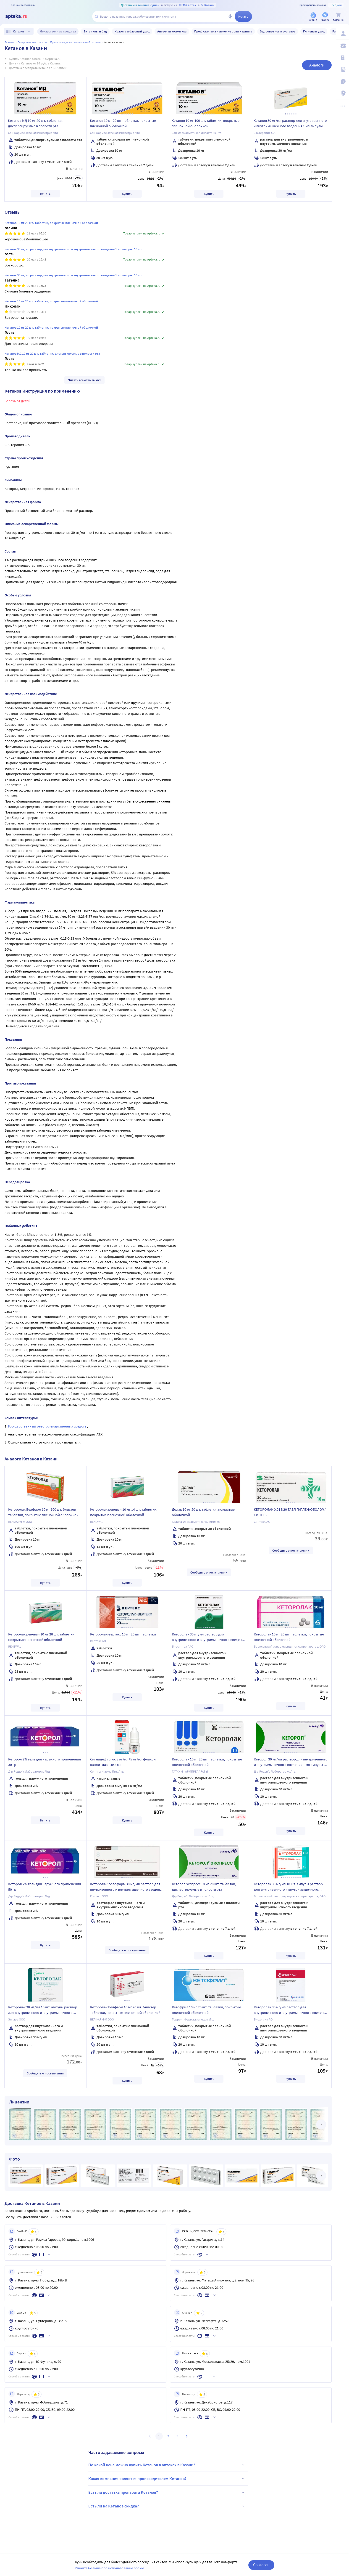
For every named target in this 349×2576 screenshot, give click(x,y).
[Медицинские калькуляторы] (342, 69)
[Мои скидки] (342, 46)
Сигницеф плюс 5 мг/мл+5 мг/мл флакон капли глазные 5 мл (123, 1762)
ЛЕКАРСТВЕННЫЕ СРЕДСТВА (32, 42)
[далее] (321, 2124)
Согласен (261, 2564)
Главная (10, 42)
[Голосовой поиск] (230, 16)
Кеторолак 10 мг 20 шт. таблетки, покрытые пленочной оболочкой (289, 1637)
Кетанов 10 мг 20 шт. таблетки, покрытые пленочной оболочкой (123, 123)
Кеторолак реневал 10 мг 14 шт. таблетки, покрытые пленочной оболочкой (123, 1512)
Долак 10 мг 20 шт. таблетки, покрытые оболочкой (203, 1512)
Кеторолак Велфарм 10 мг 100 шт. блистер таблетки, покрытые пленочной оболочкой (43, 1512)
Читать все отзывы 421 (84, 380)
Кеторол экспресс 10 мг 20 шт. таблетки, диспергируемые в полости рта (204, 1887)
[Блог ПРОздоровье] (342, 58)
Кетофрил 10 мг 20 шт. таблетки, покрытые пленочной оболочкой (206, 2010)
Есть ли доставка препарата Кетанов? (167, 2492)
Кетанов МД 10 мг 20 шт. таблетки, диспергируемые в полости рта (35, 123)
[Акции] (313, 16)
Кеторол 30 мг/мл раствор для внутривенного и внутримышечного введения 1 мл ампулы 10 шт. (291, 1762)
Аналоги (316, 65)
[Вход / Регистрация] (342, 34)
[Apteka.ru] (20, 16)
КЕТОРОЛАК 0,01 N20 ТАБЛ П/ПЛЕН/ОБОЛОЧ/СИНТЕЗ (290, 1512)
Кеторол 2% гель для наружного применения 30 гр (44, 1762)
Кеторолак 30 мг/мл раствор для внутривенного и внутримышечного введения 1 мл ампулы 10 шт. (209, 1637)
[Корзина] (338, 16)
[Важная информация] (342, 81)
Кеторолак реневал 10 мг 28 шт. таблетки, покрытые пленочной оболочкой (41, 1637)
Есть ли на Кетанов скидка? (167, 2506)
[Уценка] (325, 16)
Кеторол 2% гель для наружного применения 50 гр (44, 1887)
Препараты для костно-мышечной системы (75, 42)
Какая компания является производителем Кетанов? (167, 2478)
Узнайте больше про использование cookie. (110, 2568)
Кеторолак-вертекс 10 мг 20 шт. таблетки (123, 1634)
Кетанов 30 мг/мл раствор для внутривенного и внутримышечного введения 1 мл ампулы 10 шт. (290, 124)
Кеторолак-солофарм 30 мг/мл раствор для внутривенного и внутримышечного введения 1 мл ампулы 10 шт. (127, 1887)
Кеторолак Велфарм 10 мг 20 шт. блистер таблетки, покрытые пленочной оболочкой (125, 2010)
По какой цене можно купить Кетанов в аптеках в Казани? (167, 2465)
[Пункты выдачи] (342, 93)
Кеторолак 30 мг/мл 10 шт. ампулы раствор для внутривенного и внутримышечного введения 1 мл (288, 1887)
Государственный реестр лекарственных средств (47, 1426)
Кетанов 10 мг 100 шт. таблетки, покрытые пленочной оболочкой (205, 123)
